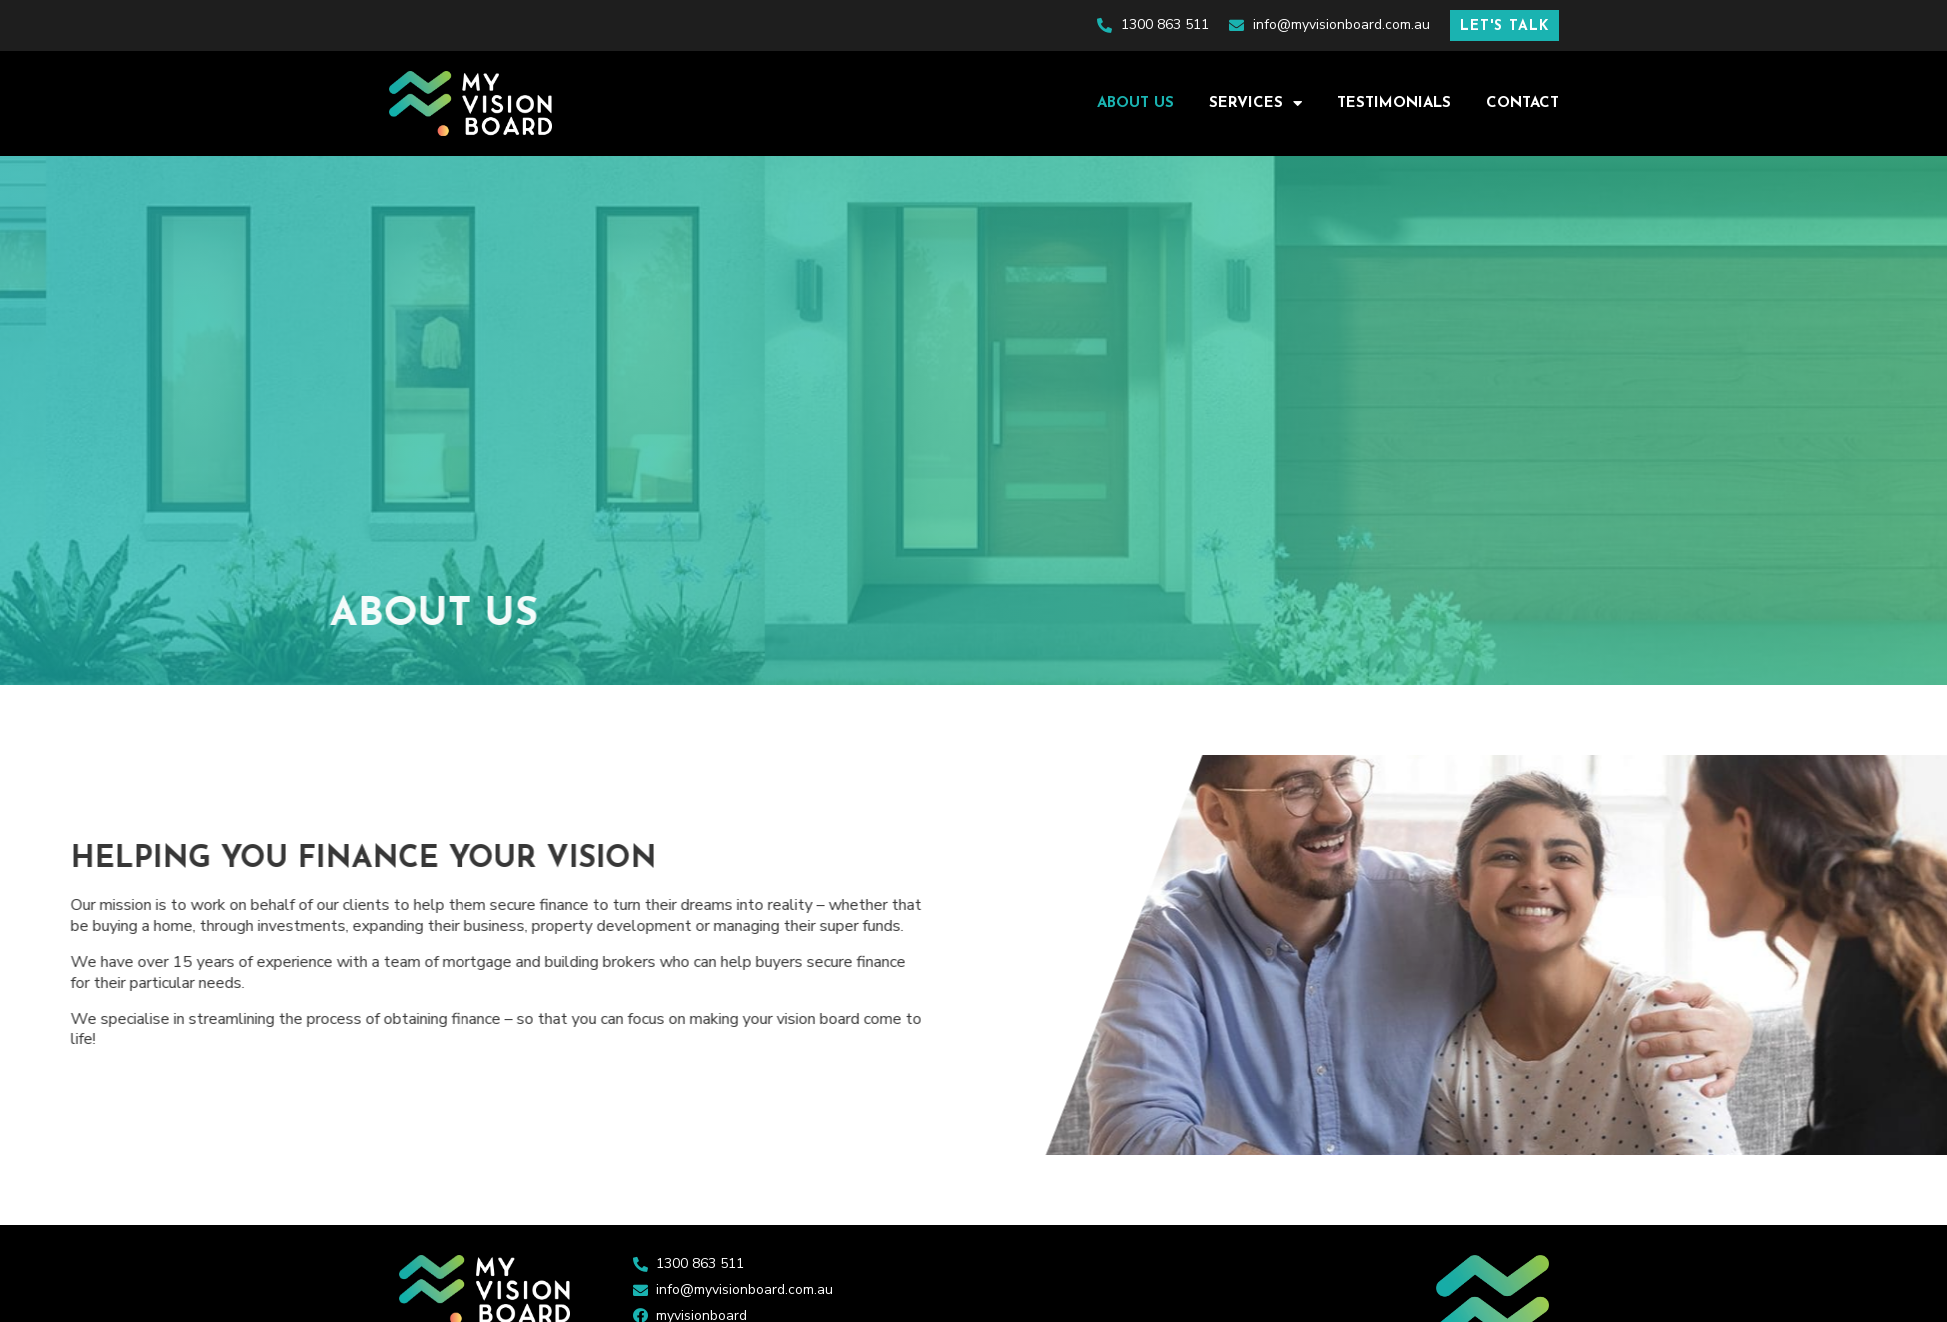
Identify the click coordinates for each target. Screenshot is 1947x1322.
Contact (1522, 103)
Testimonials (1394, 103)
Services (1255, 103)
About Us (1135, 103)
